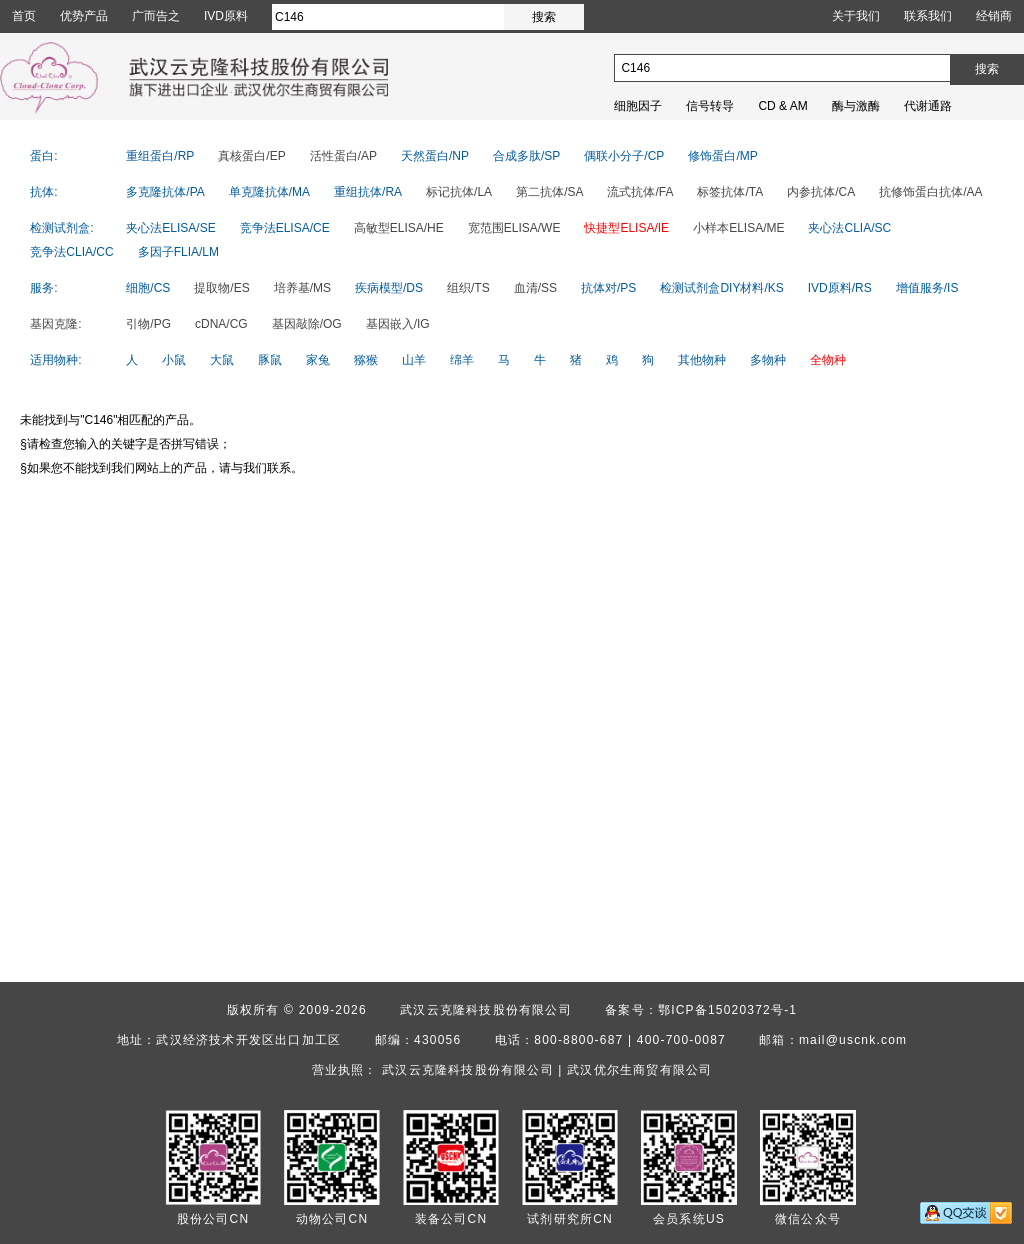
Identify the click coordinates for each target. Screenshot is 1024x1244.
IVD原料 (226, 16)
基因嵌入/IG (398, 324)
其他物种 (702, 360)
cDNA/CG (221, 324)
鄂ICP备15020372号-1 (727, 1010)
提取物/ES (221, 288)
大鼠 (222, 360)
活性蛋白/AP (343, 156)
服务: (43, 288)
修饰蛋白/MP (722, 156)
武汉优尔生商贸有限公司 (639, 1070)
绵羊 (462, 360)
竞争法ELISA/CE (285, 228)
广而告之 (156, 16)
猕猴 (366, 360)
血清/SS (535, 288)
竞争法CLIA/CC (71, 252)
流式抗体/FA (640, 192)
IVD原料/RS (840, 288)
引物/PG (148, 324)
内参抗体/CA (821, 192)
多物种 (768, 360)
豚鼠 (270, 360)
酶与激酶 (856, 106)
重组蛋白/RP (160, 156)
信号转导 (710, 106)
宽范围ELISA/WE (514, 228)
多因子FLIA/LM (178, 252)
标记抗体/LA (459, 192)
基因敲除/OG (307, 324)
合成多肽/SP (526, 156)
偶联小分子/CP (624, 156)
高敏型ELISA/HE (399, 228)
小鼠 (174, 360)
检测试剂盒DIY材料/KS (721, 288)
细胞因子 (638, 106)
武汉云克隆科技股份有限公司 (486, 1010)
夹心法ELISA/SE (170, 228)
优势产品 (84, 16)
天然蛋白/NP (435, 156)
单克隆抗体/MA (269, 192)
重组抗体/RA (368, 192)
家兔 (318, 360)
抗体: (43, 192)
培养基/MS (302, 288)
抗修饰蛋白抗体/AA (930, 192)
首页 (24, 16)
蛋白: (43, 156)
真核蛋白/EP (251, 156)
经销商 (994, 16)
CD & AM (782, 106)
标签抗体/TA (730, 192)
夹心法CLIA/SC (849, 228)
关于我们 (856, 16)
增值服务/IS (927, 288)
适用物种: (55, 360)
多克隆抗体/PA (165, 192)
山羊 (414, 360)
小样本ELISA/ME (738, 228)
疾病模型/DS (389, 288)
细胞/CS (148, 288)
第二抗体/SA (549, 192)
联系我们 (928, 16)
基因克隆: (55, 324)
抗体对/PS (608, 288)
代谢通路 (928, 106)
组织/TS (468, 288)
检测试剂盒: (61, 228)
